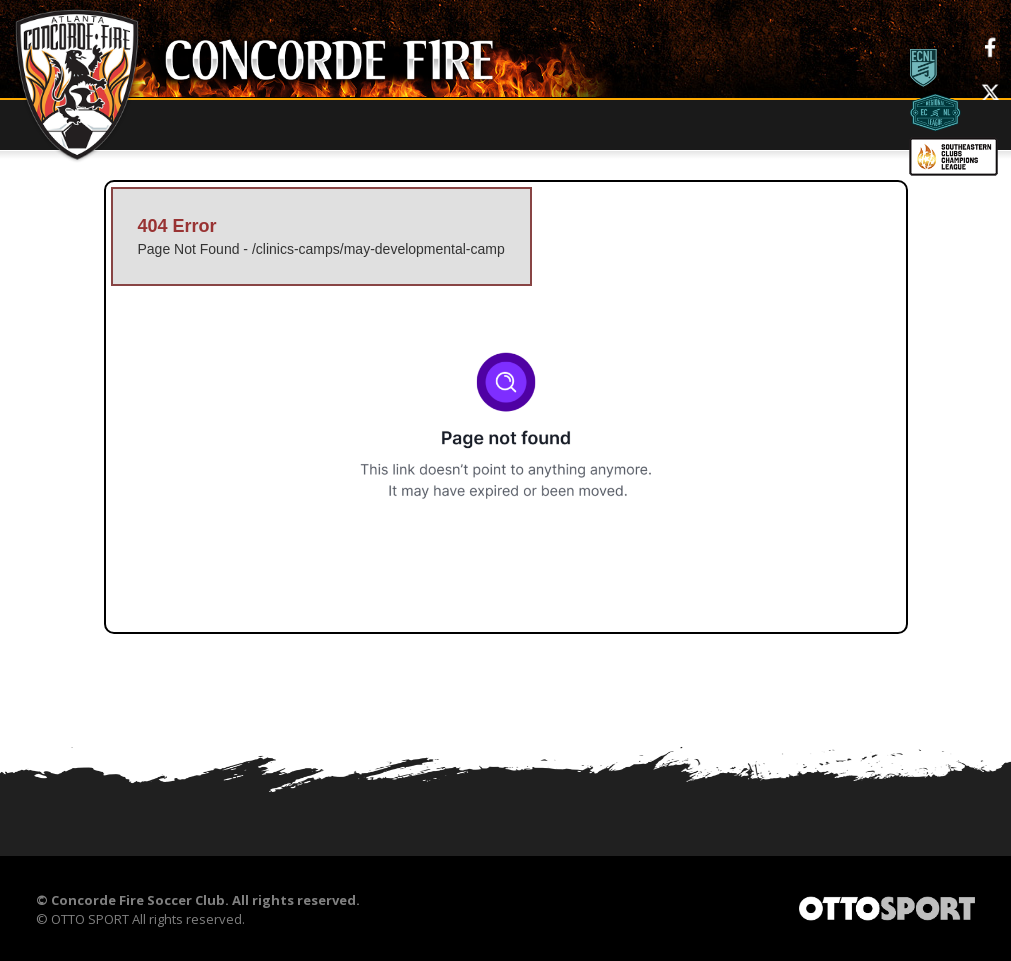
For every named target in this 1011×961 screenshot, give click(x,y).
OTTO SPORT (90, 920)
